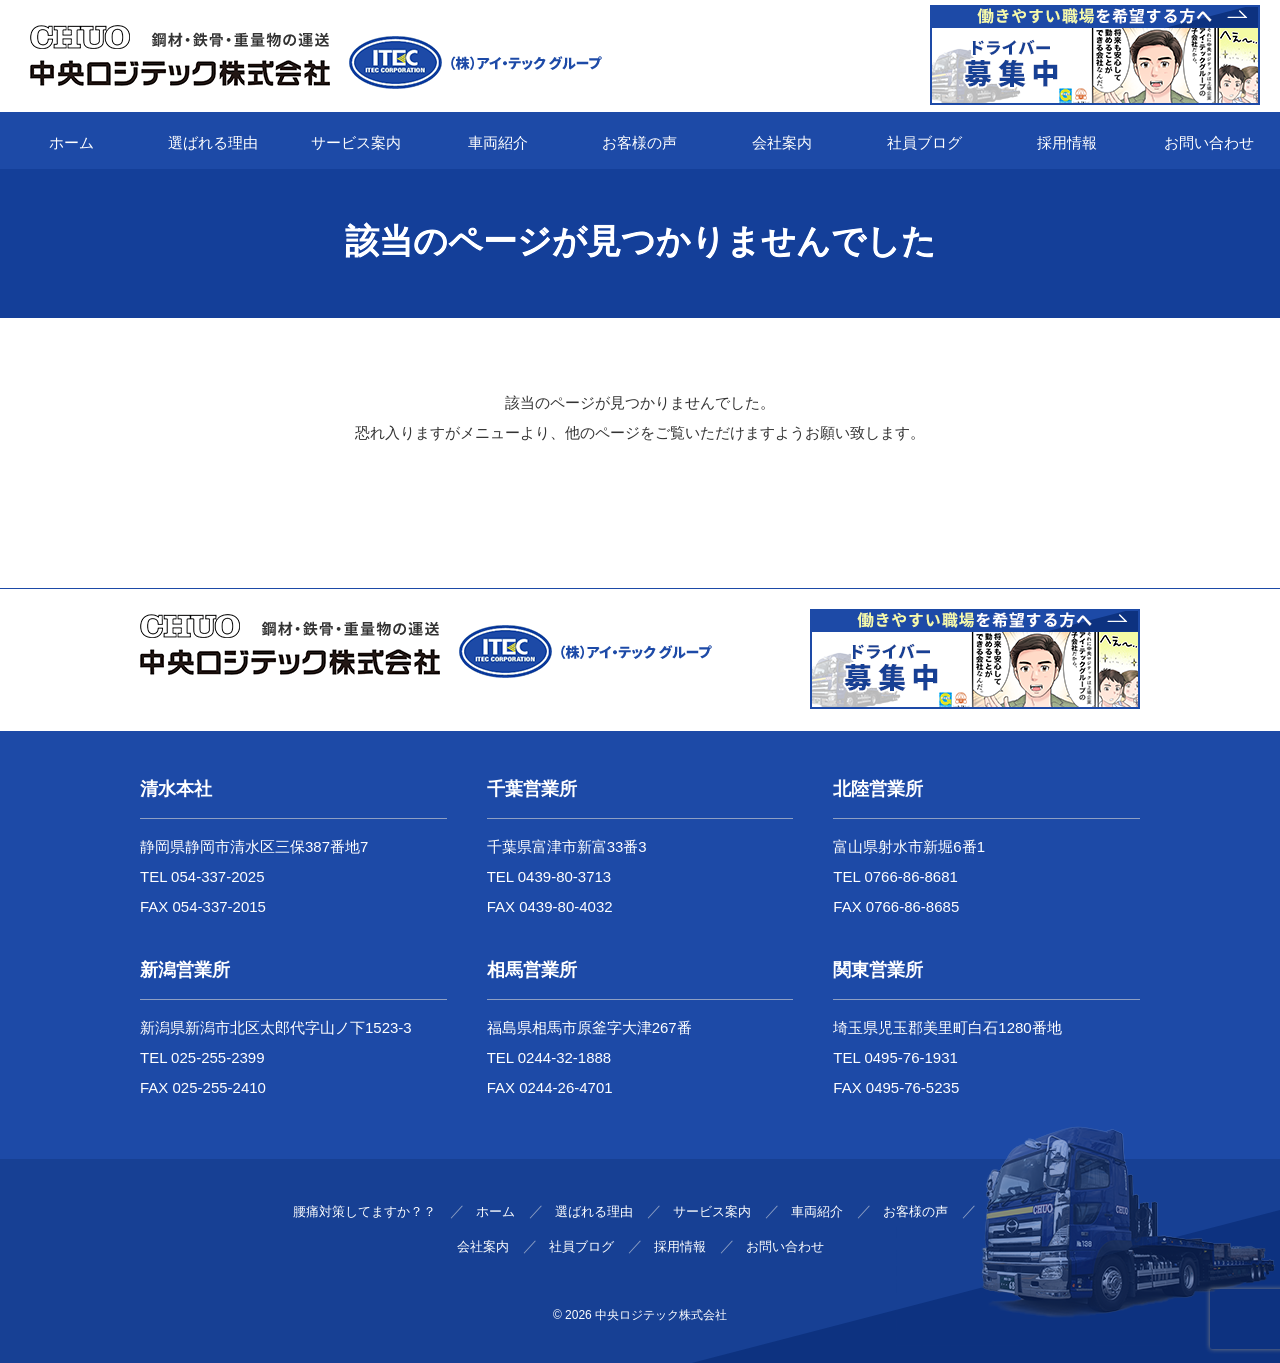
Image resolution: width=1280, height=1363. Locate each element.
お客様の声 (639, 142)
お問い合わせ (1209, 142)
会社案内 (782, 142)
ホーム (71, 142)
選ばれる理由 (213, 142)
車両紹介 (498, 142)
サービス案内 (356, 142)
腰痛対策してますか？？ (364, 1211)
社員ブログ (924, 142)
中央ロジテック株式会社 (661, 1315)
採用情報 (1067, 142)
